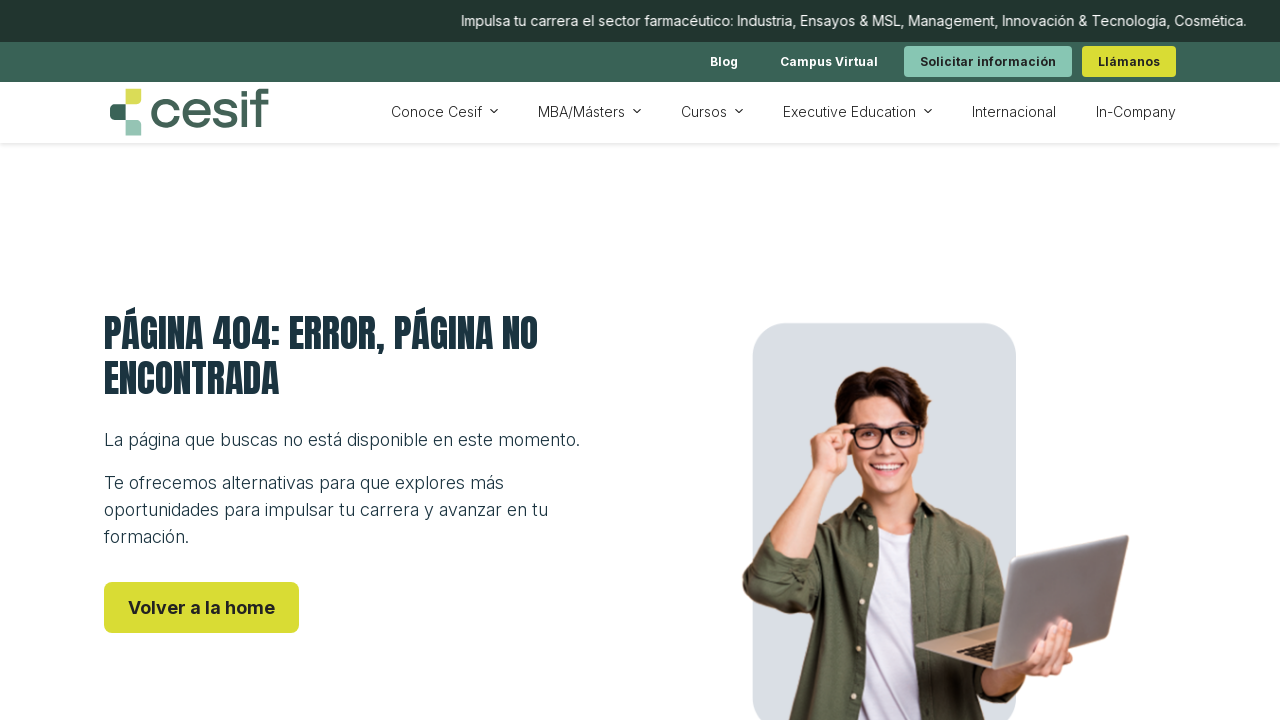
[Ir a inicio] (189, 112)
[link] (724, 61)
